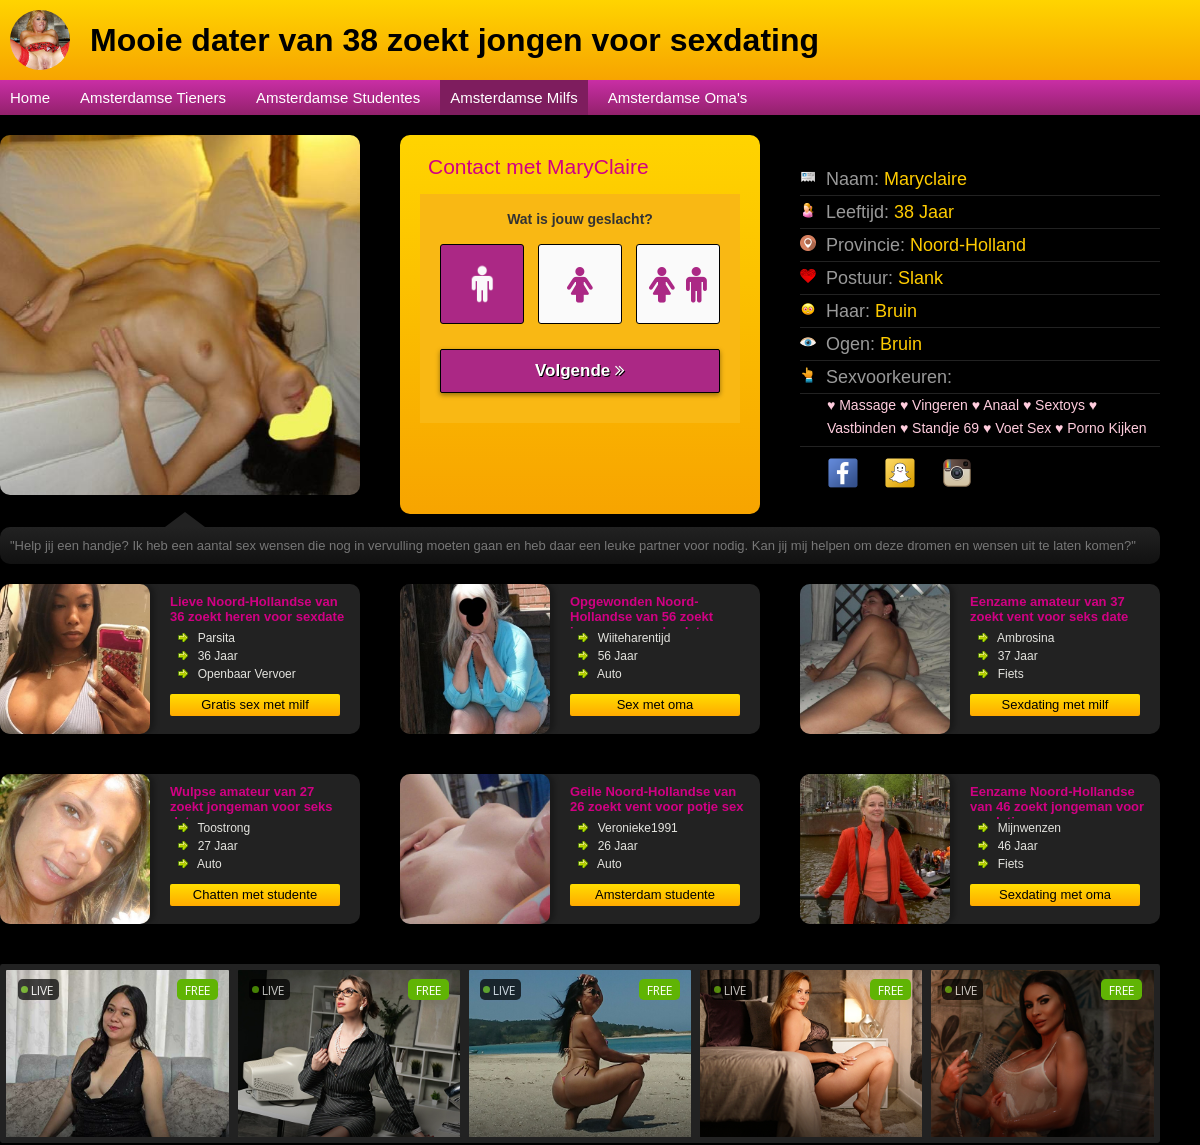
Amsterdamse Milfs (514, 97)
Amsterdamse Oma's (678, 97)
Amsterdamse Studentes (338, 97)
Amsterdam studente (655, 894)
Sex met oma (655, 704)
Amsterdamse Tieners (153, 97)
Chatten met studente (255, 894)
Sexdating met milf (1055, 704)
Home (30, 97)
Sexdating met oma (1055, 894)
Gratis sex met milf (255, 704)
